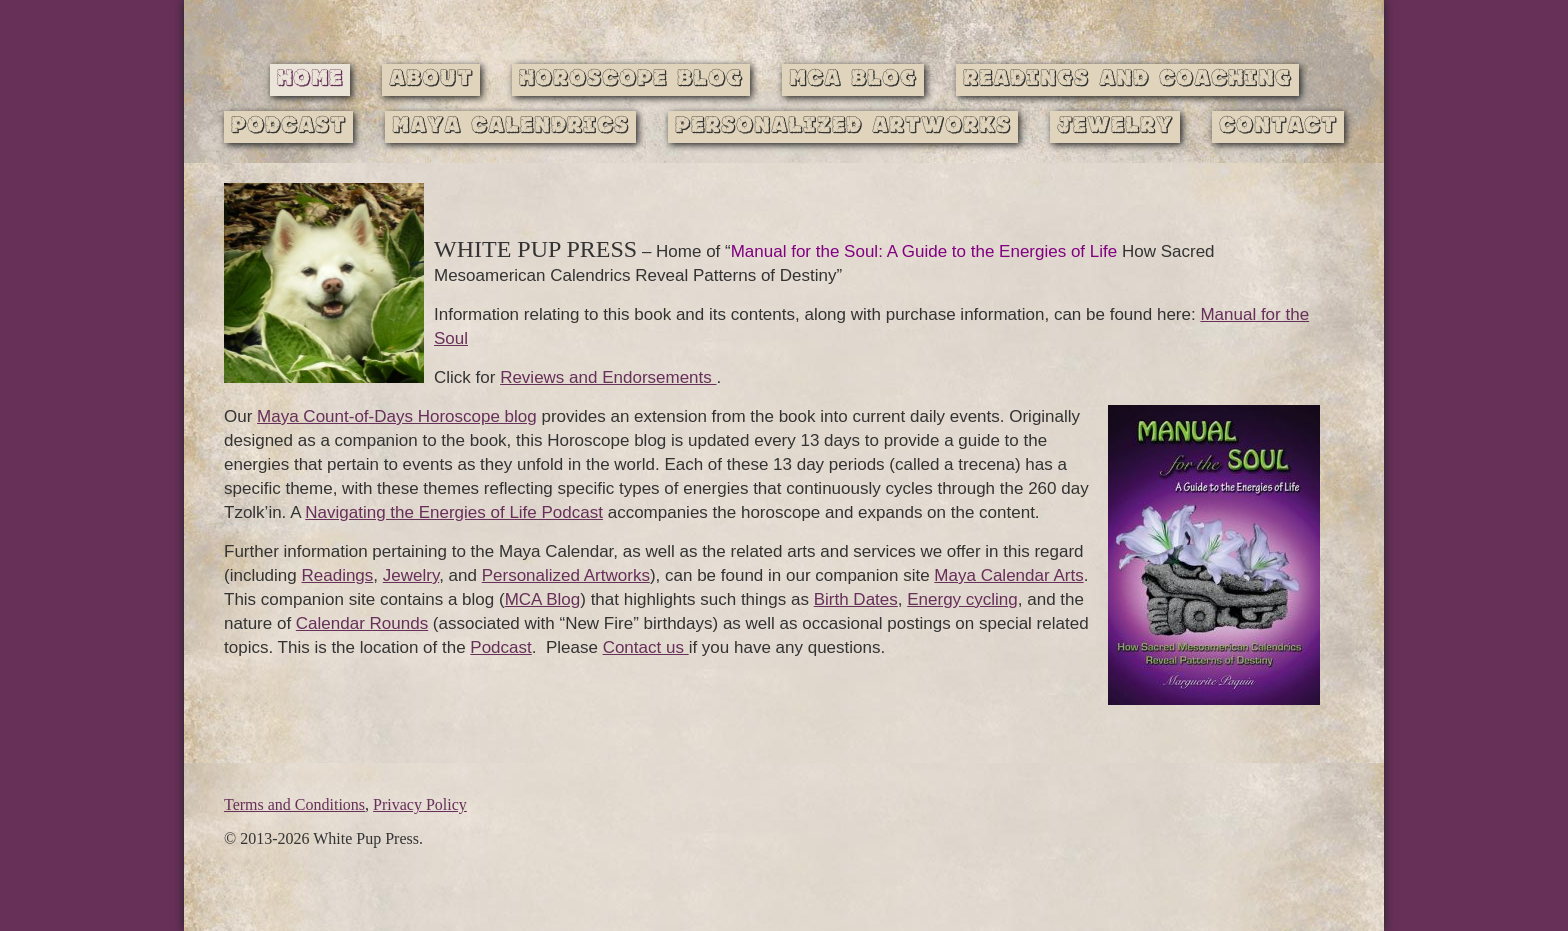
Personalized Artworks (843, 126)
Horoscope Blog (631, 79)
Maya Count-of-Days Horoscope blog (397, 416)
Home (310, 79)
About (431, 79)
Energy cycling (962, 599)
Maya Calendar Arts (1008, 575)
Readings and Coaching (1127, 79)
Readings (338, 575)
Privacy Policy (420, 804)
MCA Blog (853, 79)
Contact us (646, 647)
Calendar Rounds (362, 623)
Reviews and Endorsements (608, 377)
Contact (1278, 126)
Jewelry (1115, 126)
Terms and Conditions (294, 804)
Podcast (288, 126)
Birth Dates (856, 599)
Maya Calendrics (510, 126)
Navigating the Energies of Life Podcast (454, 512)
